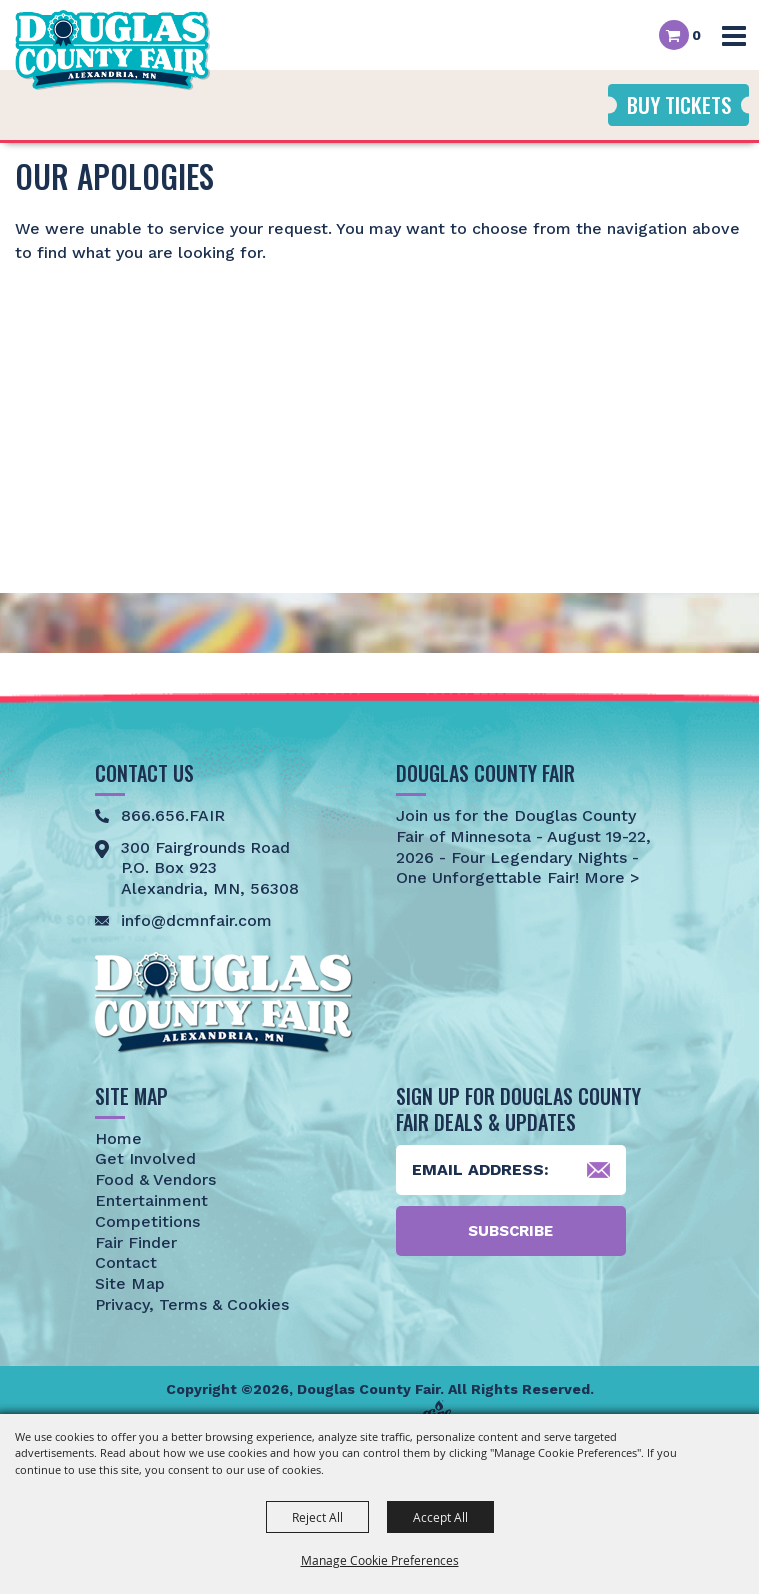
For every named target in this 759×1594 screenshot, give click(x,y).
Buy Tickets (679, 104)
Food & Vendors (155, 1179)
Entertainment (151, 1200)
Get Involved (145, 1158)
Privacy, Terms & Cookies (192, 1304)
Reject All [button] (317, 1517)
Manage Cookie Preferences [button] (380, 1560)
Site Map (130, 1283)
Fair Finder (136, 1242)
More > (609, 877)
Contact (126, 1262)
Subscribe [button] (510, 1231)
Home (118, 1138)
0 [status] (696, 35)
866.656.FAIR (173, 815)
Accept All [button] (440, 1517)
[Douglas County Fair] (112, 50)
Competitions (147, 1221)
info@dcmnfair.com (196, 920)
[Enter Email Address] (511, 1170)
